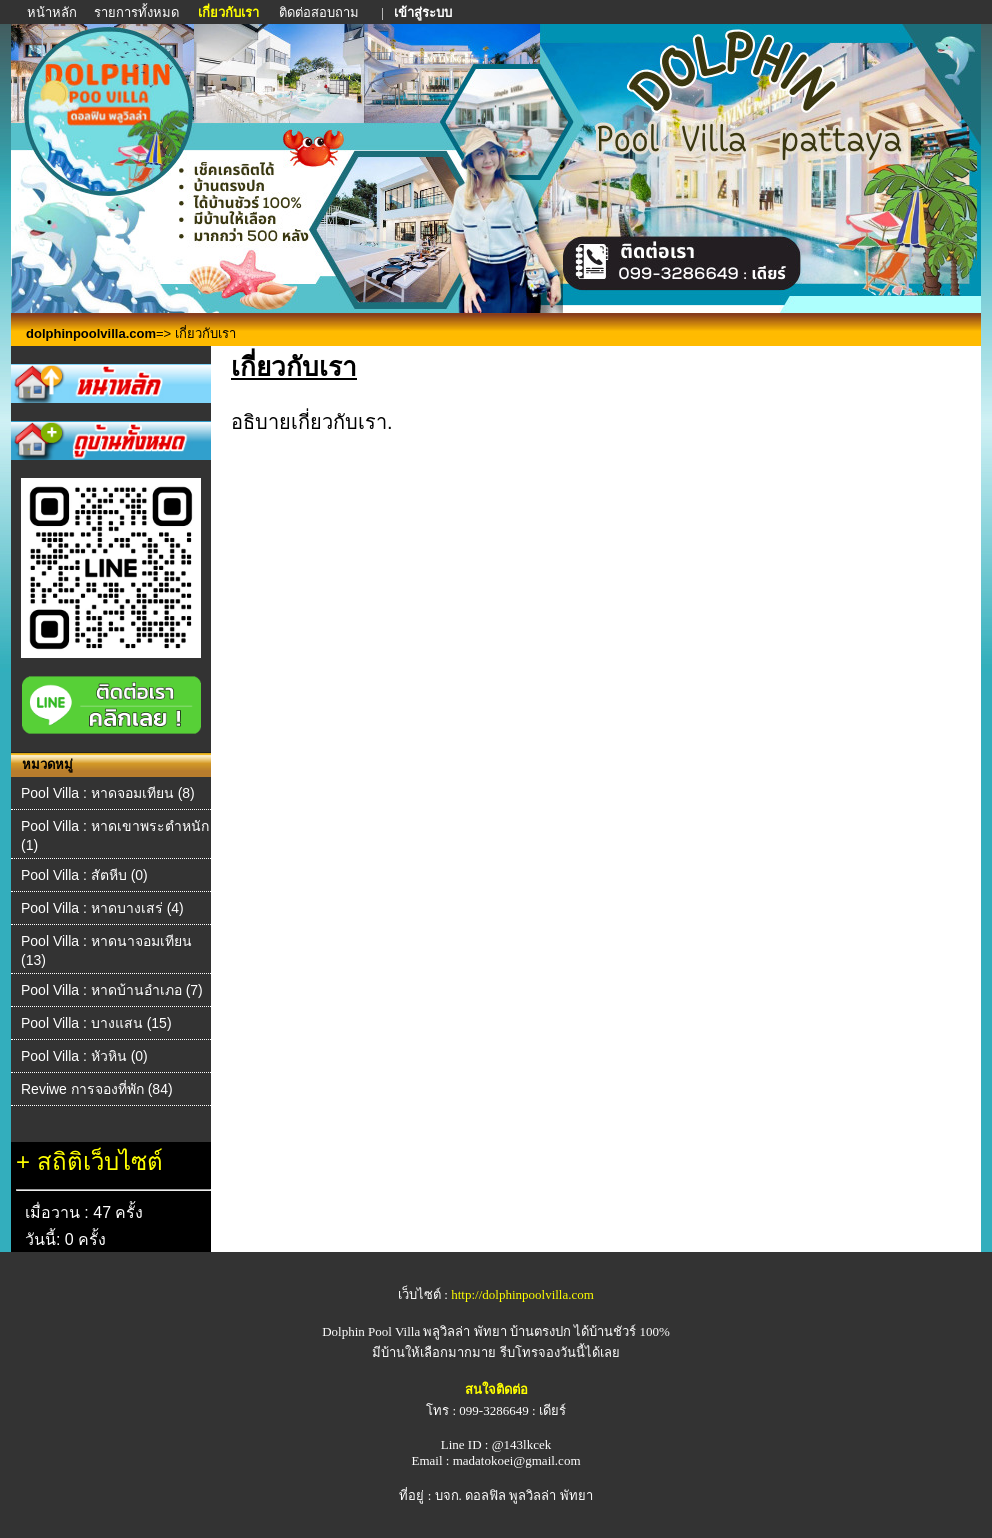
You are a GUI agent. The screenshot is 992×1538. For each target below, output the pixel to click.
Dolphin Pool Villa (371, 1331)
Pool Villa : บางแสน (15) (96, 1023)
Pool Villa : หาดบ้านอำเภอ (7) (112, 990)
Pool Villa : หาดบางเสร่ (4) (102, 908)
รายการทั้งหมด (136, 12)
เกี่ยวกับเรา (228, 12)
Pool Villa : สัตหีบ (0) (84, 875)
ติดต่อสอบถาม (320, 12)
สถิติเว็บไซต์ (100, 1161)
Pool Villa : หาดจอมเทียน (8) (108, 793)
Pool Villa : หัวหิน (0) (84, 1056)
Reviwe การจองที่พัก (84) (97, 1089)
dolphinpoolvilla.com (91, 333)
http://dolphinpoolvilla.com (522, 1294)
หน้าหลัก (53, 12)
